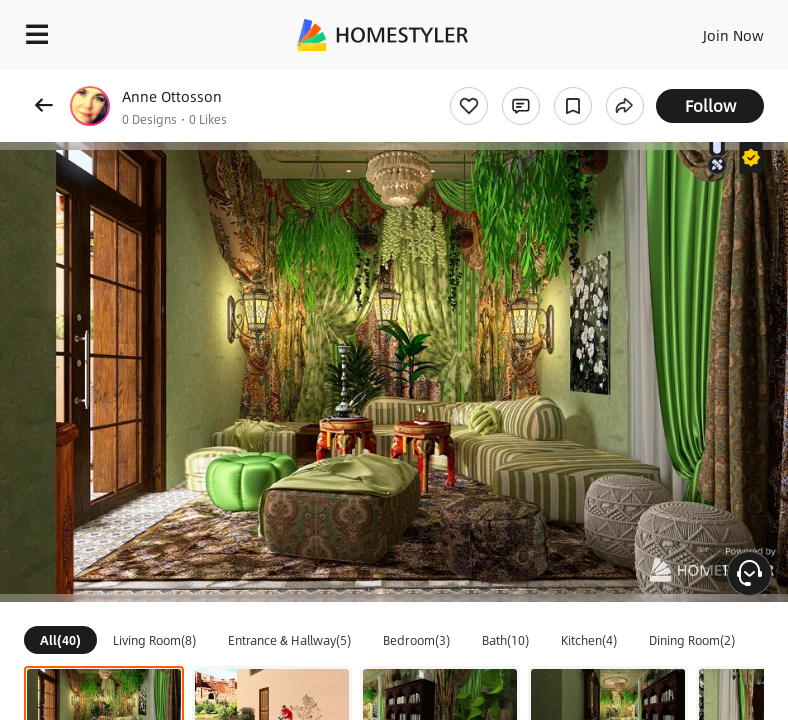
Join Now (733, 35)
